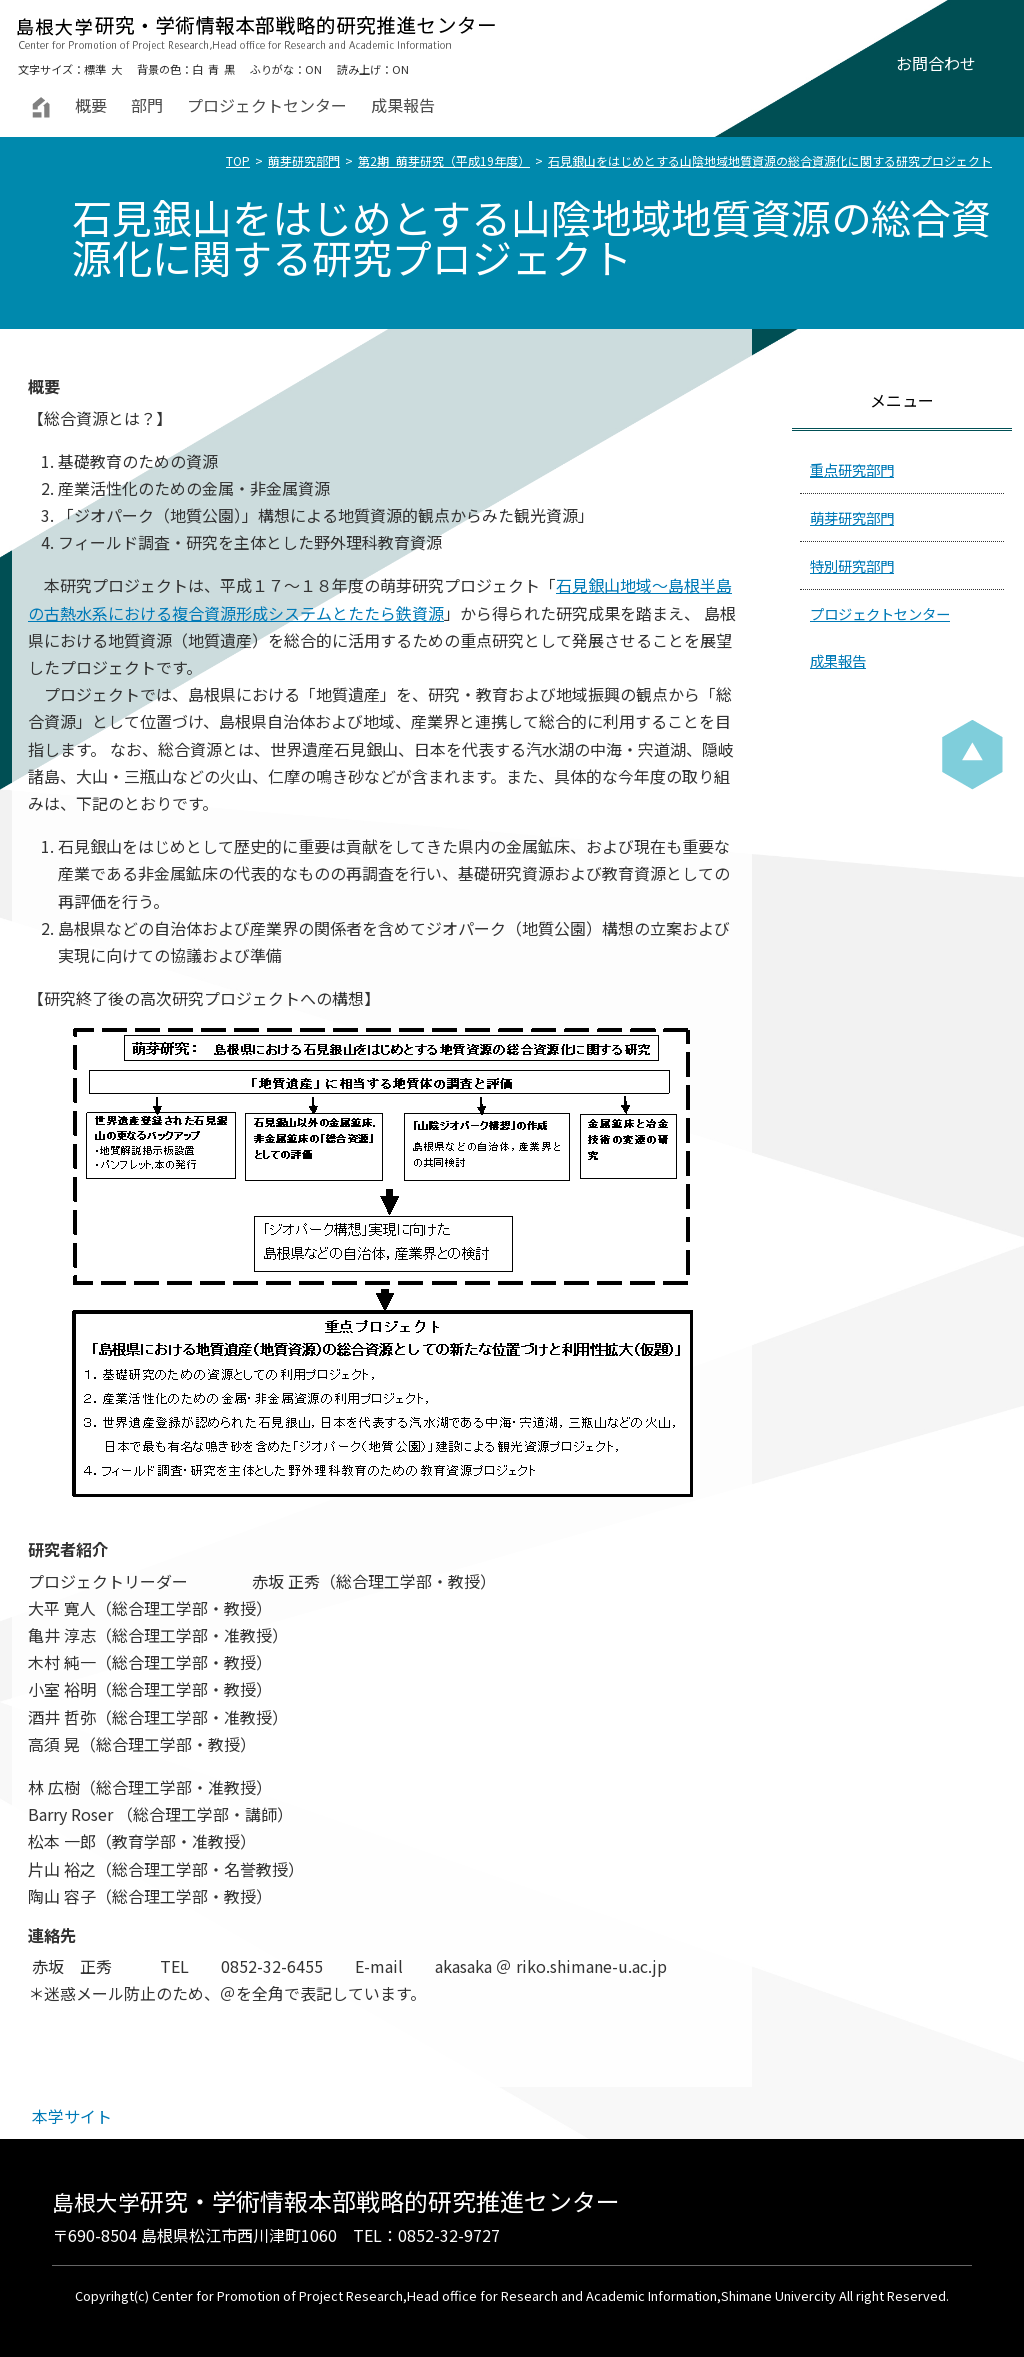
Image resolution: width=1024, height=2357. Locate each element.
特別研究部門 (852, 565)
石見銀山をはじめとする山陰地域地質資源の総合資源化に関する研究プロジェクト (770, 160)
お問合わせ (936, 63)
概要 (91, 105)
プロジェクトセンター (267, 105)
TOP (238, 160)
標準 (95, 69)
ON (313, 69)
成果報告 (403, 105)
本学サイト (72, 2116)
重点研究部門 (852, 469)
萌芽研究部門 (304, 160)
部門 (147, 105)
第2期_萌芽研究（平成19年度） (444, 160)
